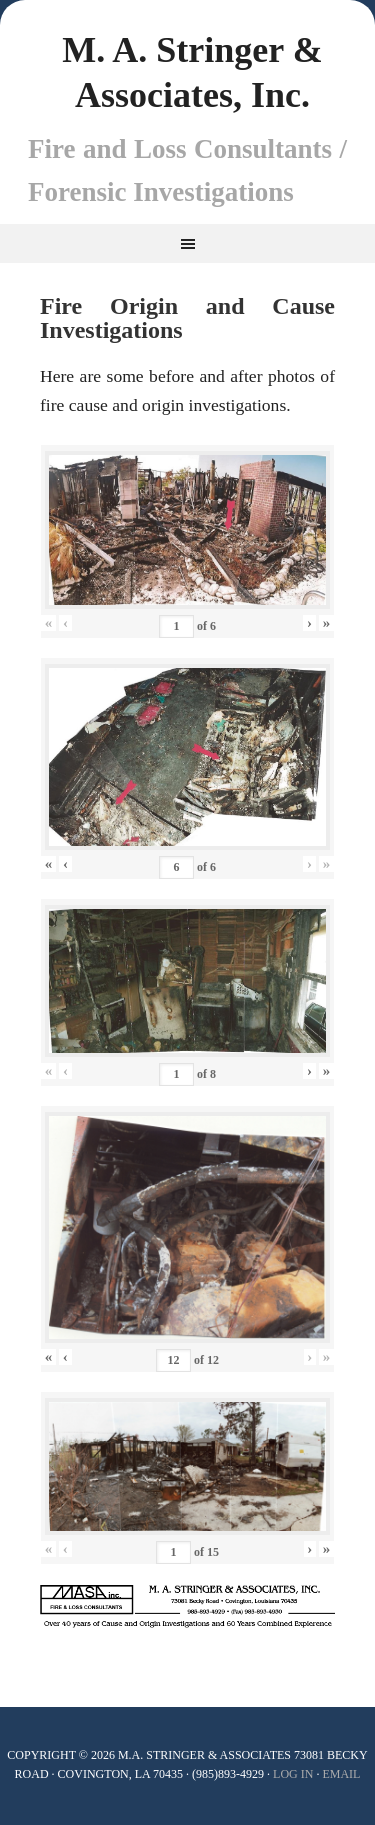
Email (341, 1774)
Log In (293, 1774)
